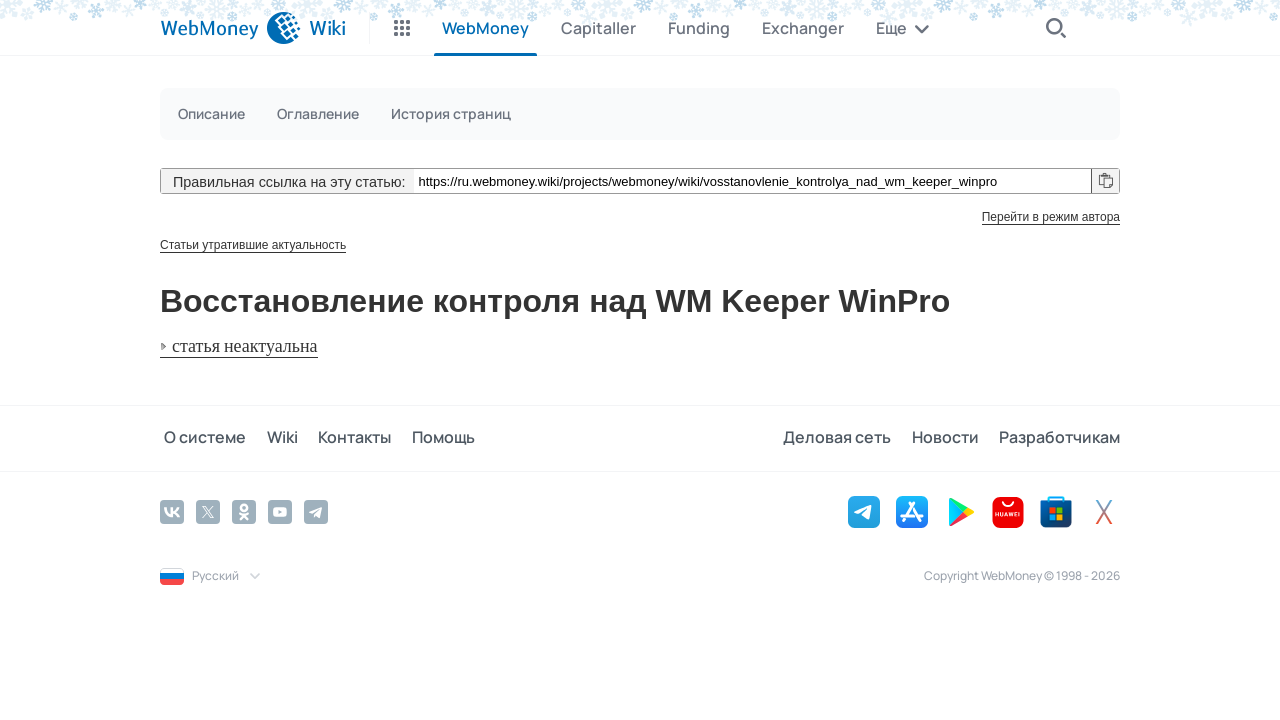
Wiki (273, 438)
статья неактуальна (245, 346)
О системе (201, 438)
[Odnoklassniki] (244, 511)
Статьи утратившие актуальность (253, 245)
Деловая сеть (846, 438)
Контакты (341, 438)
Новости (949, 438)
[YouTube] (280, 511)
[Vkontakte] (172, 511)
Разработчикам (1059, 438)
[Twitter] (208, 511)
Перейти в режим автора (1051, 217)
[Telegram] (316, 511)
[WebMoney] (230, 28)
